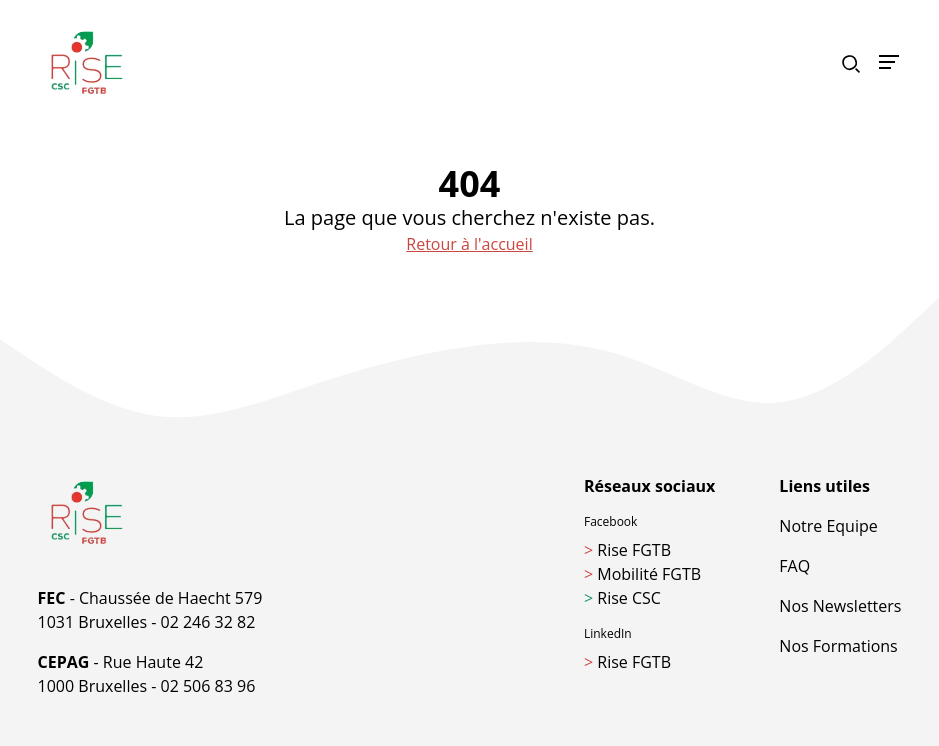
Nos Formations (838, 646)
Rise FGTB (627, 550)
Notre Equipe (828, 526)
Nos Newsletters (840, 606)
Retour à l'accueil (469, 244)
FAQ (794, 566)
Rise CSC (622, 598)
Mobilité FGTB (642, 574)
